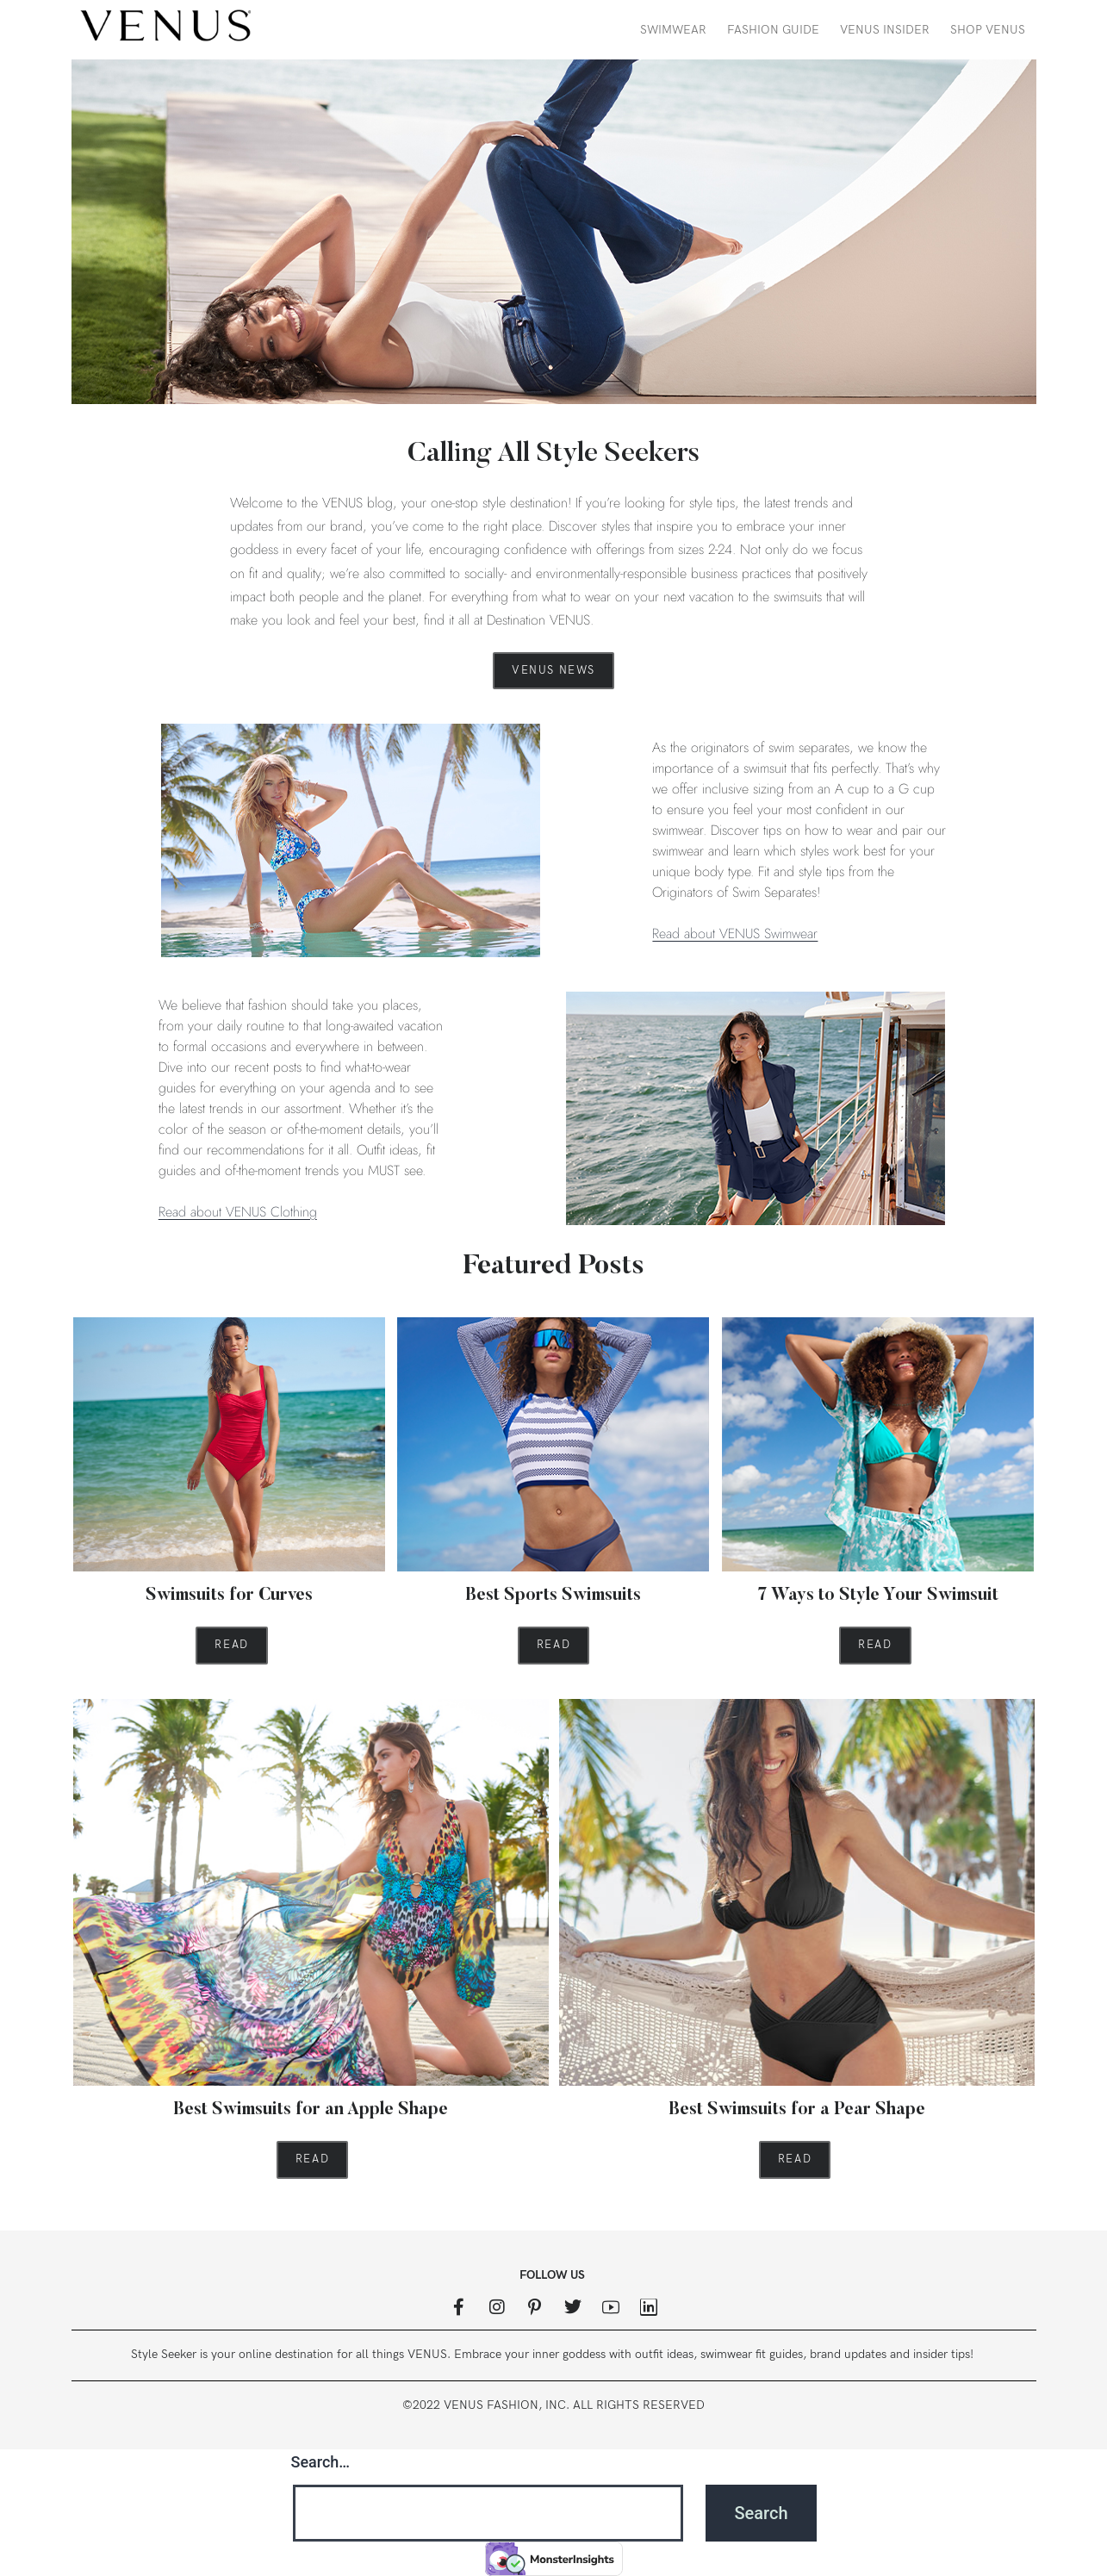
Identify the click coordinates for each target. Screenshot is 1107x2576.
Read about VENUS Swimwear (735, 933)
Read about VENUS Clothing (238, 1212)
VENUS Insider (885, 29)
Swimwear (673, 29)
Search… (321, 2462)
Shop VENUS (987, 29)
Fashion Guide (773, 29)
